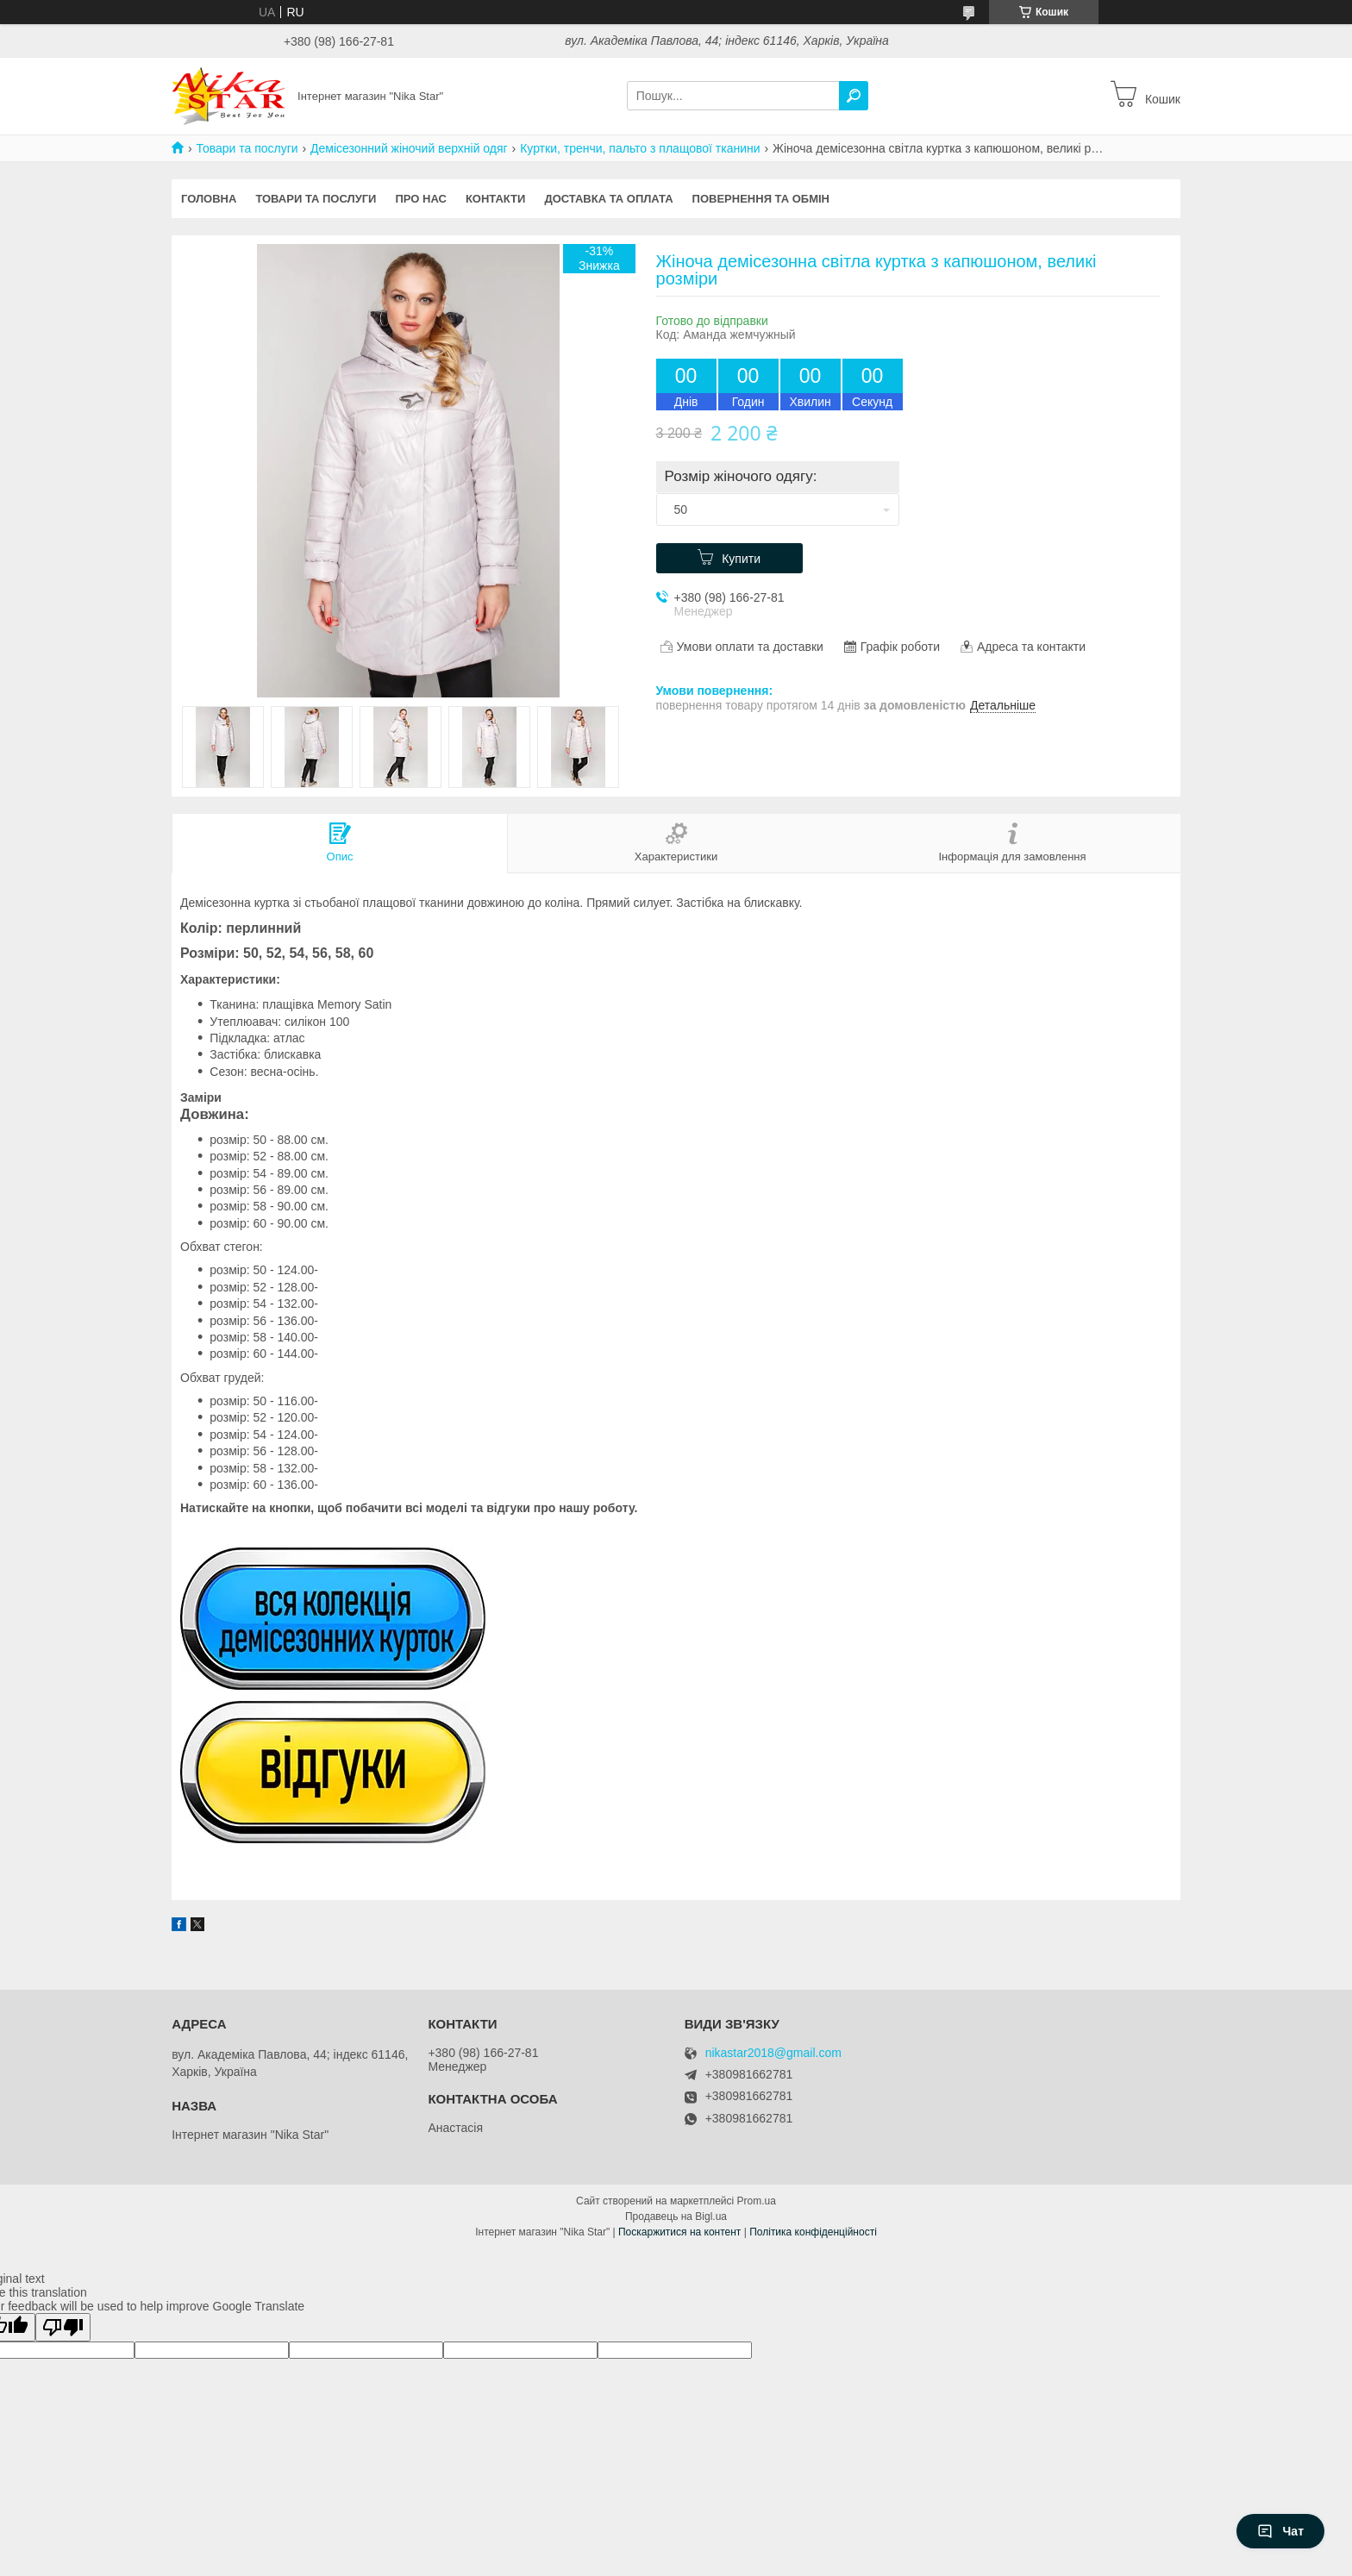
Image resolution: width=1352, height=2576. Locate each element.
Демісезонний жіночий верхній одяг (409, 148)
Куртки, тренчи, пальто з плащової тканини (640, 148)
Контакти (496, 198)
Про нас (420, 198)
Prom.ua (756, 2201)
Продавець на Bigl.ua (676, 2216)
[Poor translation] (63, 2327)
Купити (741, 559)
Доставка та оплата (608, 198)
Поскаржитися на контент (679, 2232)
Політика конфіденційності (813, 2232)
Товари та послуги (246, 148)
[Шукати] (853, 95)
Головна (208, 198)
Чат (1280, 2531)
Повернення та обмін (760, 198)
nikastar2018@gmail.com (773, 2053)
